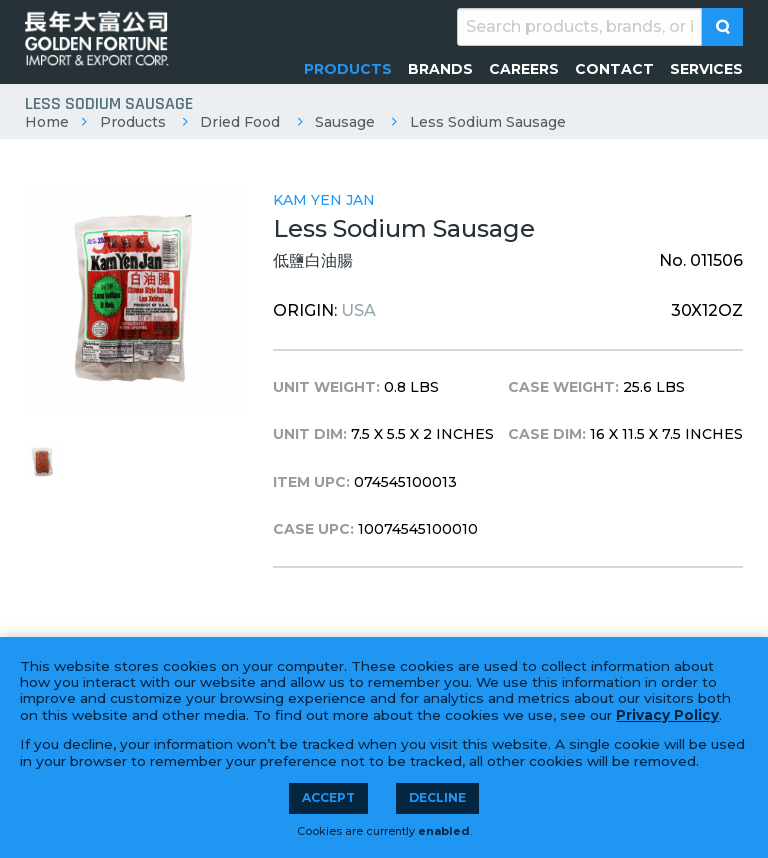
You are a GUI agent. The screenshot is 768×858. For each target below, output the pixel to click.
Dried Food (240, 122)
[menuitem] (348, 69)
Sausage (345, 122)
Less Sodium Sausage (488, 122)
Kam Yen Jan (324, 200)
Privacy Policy (667, 715)
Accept (328, 797)
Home (47, 122)
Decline (437, 797)
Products (133, 122)
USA (358, 310)
